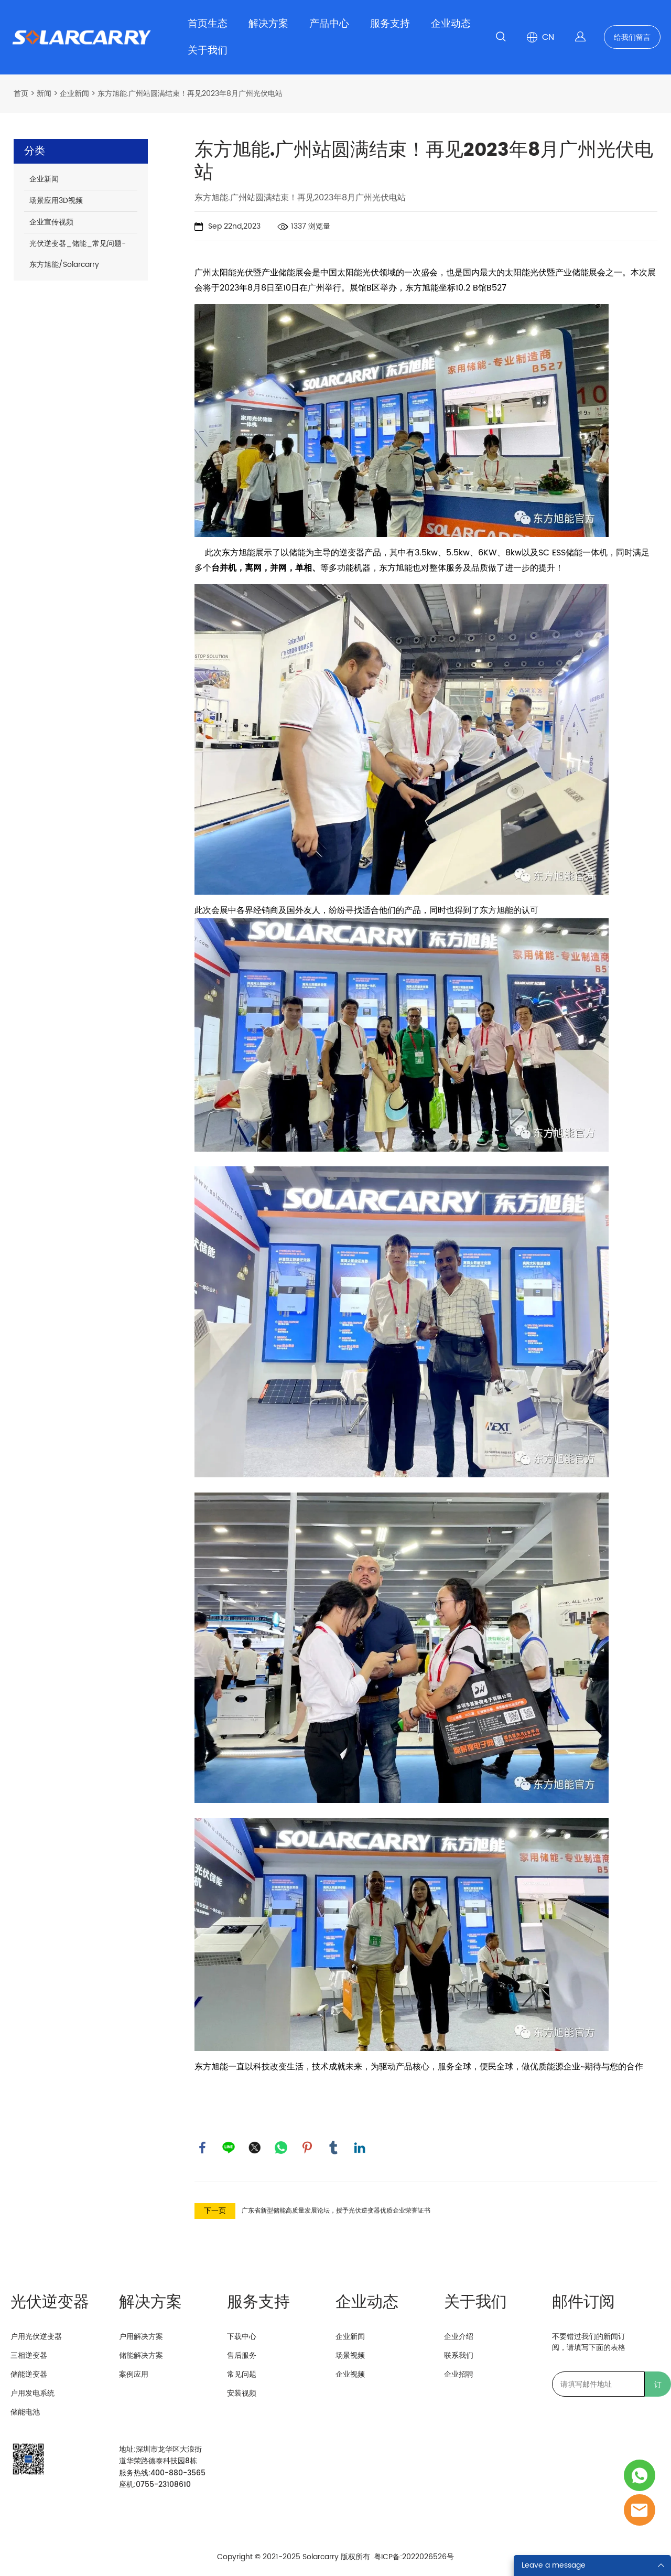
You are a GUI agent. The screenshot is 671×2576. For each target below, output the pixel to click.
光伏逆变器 (49, 2302)
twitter (255, 2147)
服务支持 (390, 24)
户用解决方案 (141, 2337)
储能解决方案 (141, 2355)
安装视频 (241, 2393)
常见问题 (241, 2374)
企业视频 (350, 2374)
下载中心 (241, 2337)
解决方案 (268, 24)
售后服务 (241, 2355)
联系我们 (458, 2355)
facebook (202, 2147)
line (228, 2147)
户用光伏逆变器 (36, 2337)
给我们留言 (632, 37)
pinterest (307, 2147)
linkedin (359, 2147)
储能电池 (25, 2412)
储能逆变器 (28, 2374)
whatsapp (281, 2147)
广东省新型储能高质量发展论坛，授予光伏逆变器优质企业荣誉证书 (336, 2211)
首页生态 (208, 24)
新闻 (44, 94)
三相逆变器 (28, 2355)
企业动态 (451, 24)
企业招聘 (458, 2374)
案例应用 (133, 2374)
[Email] (598, 2384)
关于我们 (208, 50)
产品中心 (329, 24)
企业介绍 (458, 2337)
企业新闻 (74, 94)
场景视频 (350, 2355)
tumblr (333, 2147)
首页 (21, 94)
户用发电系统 (32, 2393)
